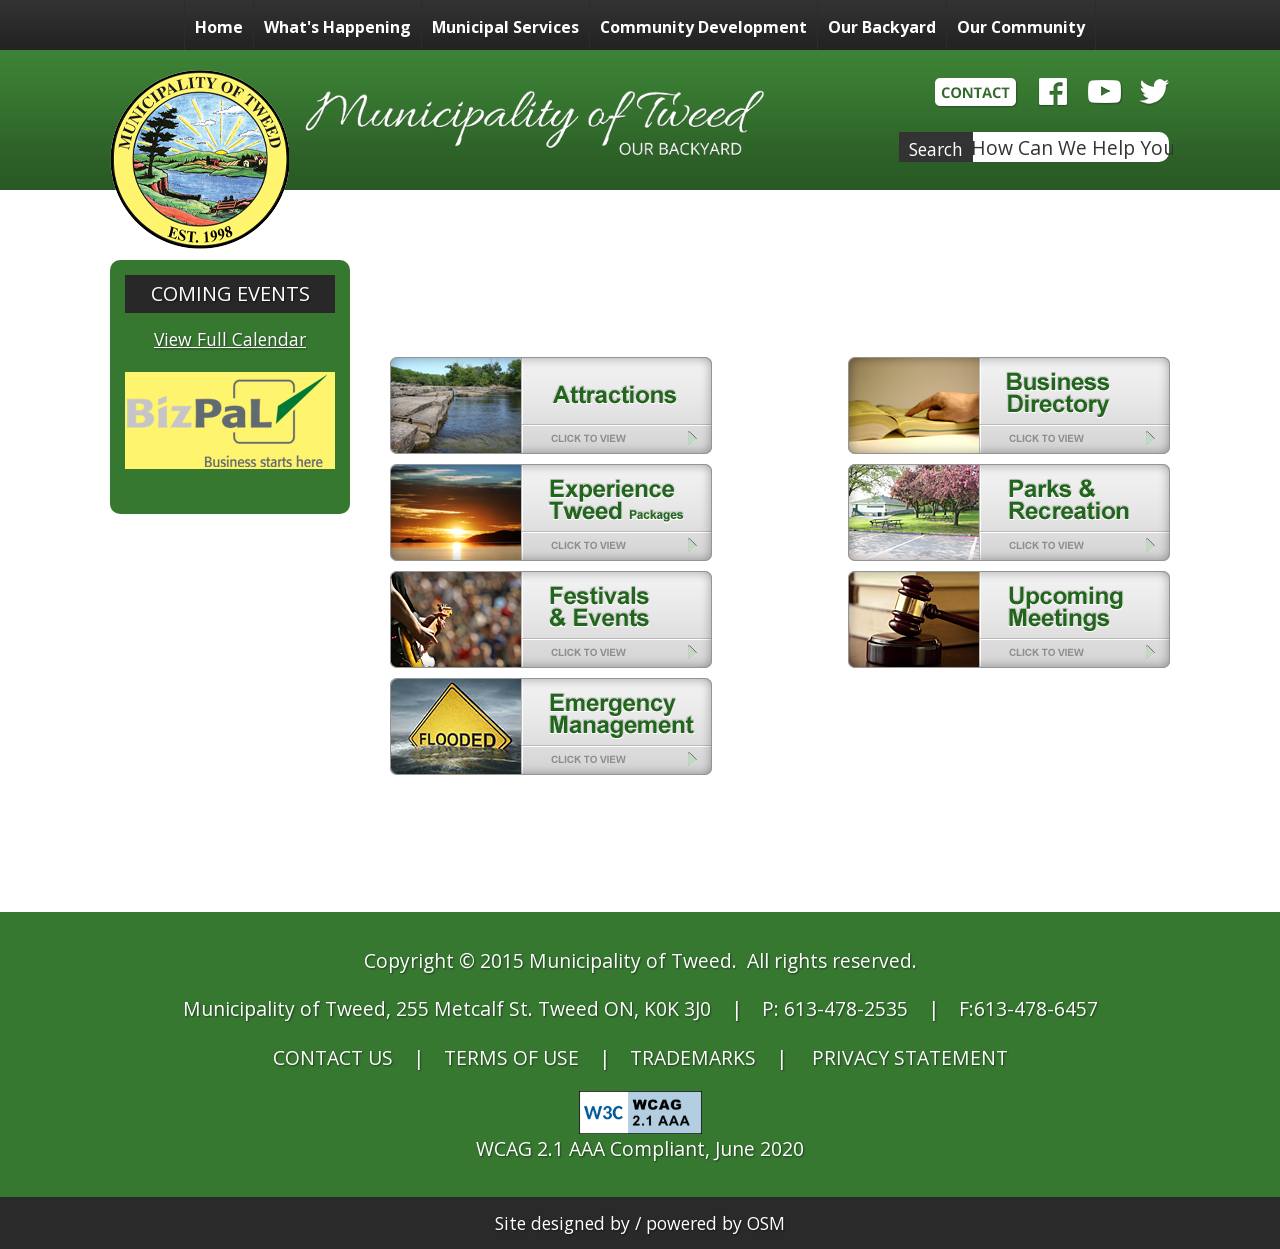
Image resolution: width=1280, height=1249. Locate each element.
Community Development (703, 27)
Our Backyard (882, 27)
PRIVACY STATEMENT (910, 1057)
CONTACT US (333, 1057)
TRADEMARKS (693, 1057)
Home (219, 27)
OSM (766, 1223)
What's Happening (337, 27)
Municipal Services (505, 27)
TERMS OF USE (511, 1057)
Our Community (1021, 27)
